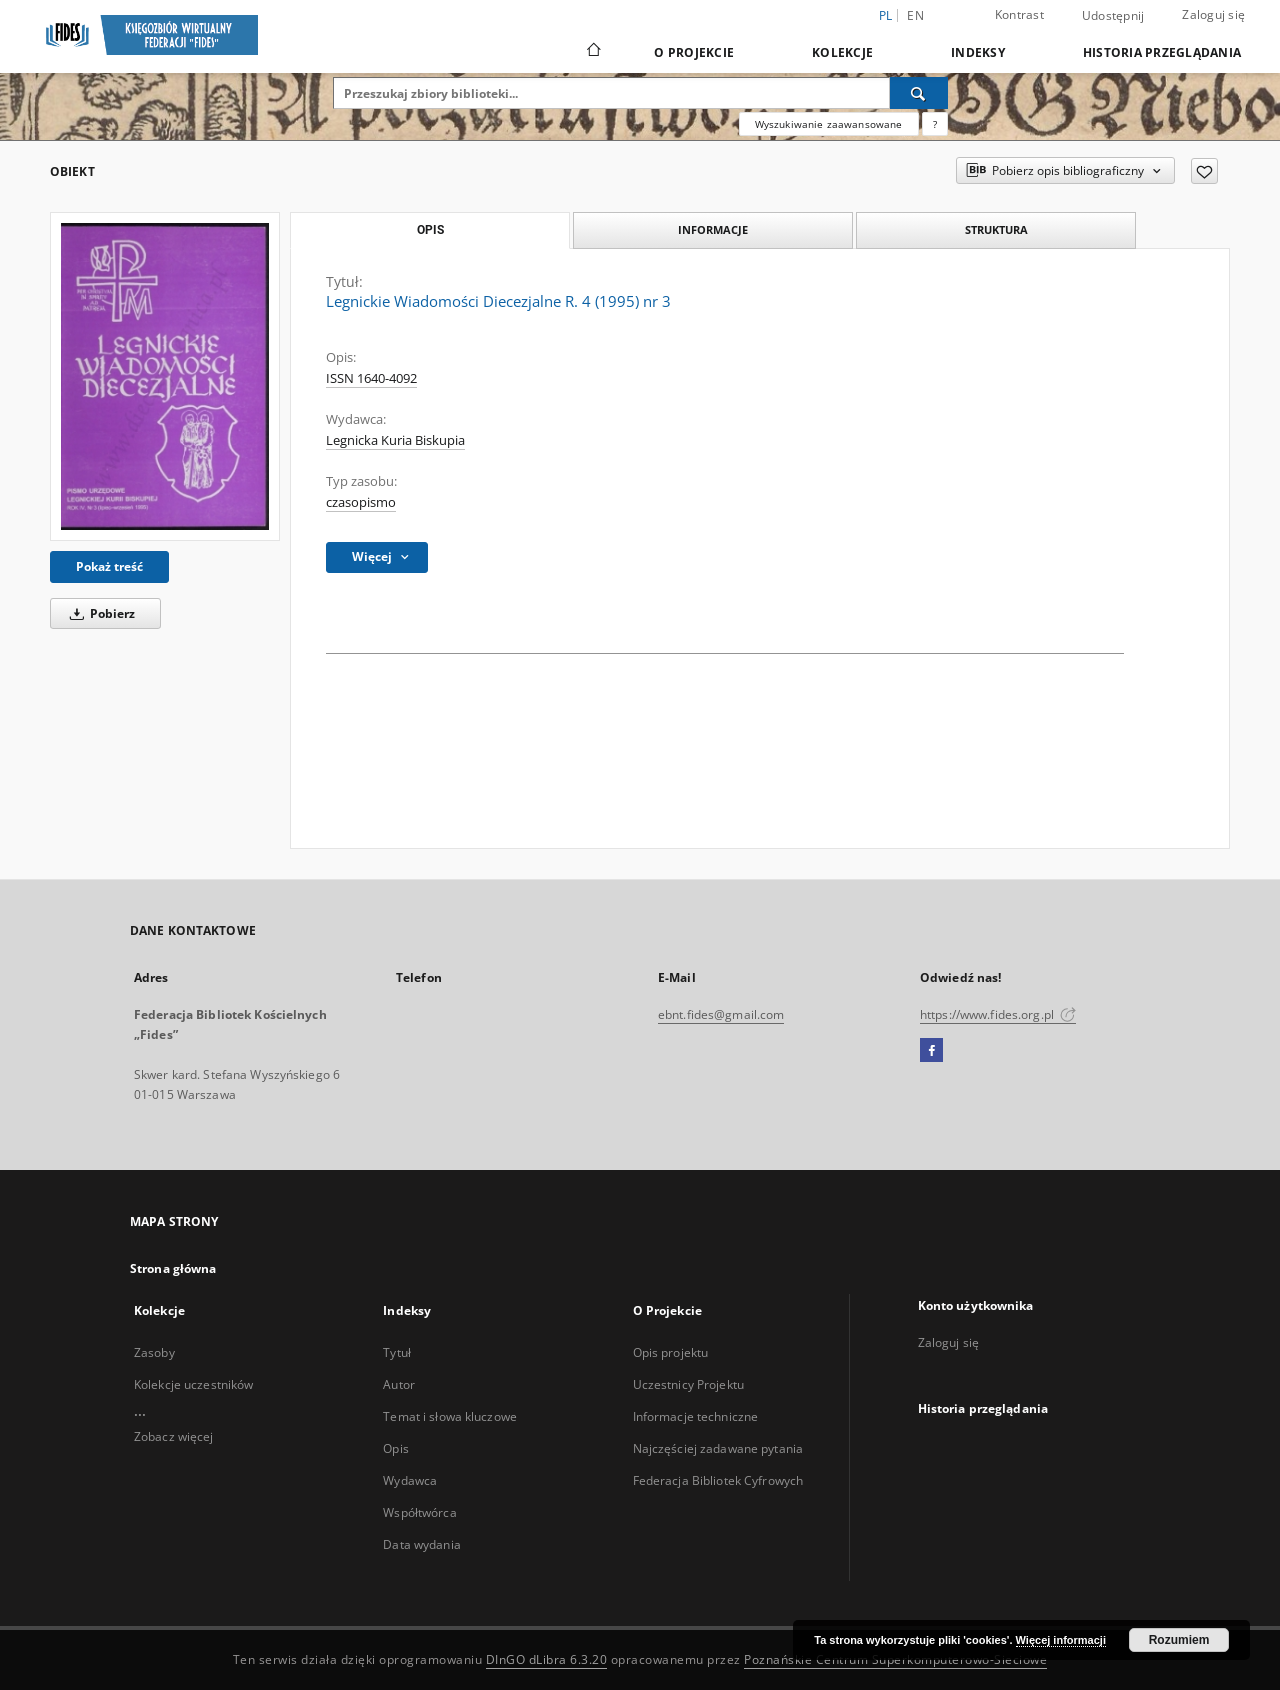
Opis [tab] (430, 230)
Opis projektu (671, 1352)
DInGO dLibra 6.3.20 (547, 1659)
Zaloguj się (1213, 14)
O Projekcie (694, 52)
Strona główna (173, 1268)
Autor (399, 1384)
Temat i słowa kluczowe (450, 1416)
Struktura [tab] (996, 229)
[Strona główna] (592, 52)
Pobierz (99, 613)
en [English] (915, 15)
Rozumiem (1179, 1640)
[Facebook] (931, 1051)
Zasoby (154, 1352)
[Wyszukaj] (919, 93)
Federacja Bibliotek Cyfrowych (718, 1480)
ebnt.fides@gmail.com (721, 1014)
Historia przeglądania (1162, 52)
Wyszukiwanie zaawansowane (829, 124)
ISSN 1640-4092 (371, 378)
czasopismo (361, 502)
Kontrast (1019, 14)
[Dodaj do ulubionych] (1204, 171)
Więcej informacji (1061, 1640)
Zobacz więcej (174, 1436)
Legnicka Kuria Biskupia (395, 440)
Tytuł (397, 1352)
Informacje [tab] (713, 229)
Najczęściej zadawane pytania (718, 1448)
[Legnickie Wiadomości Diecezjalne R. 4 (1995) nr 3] (165, 376)
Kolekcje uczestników (193, 1384)
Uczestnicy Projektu (688, 1384)
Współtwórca (419, 1512)
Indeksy (978, 52)
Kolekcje (842, 52)
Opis (395, 1448)
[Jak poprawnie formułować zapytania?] (935, 124)
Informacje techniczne (696, 1416)
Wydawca (410, 1480)
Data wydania (421, 1544)
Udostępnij (1113, 16)
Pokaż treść (109, 566)
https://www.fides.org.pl (998, 1014)
